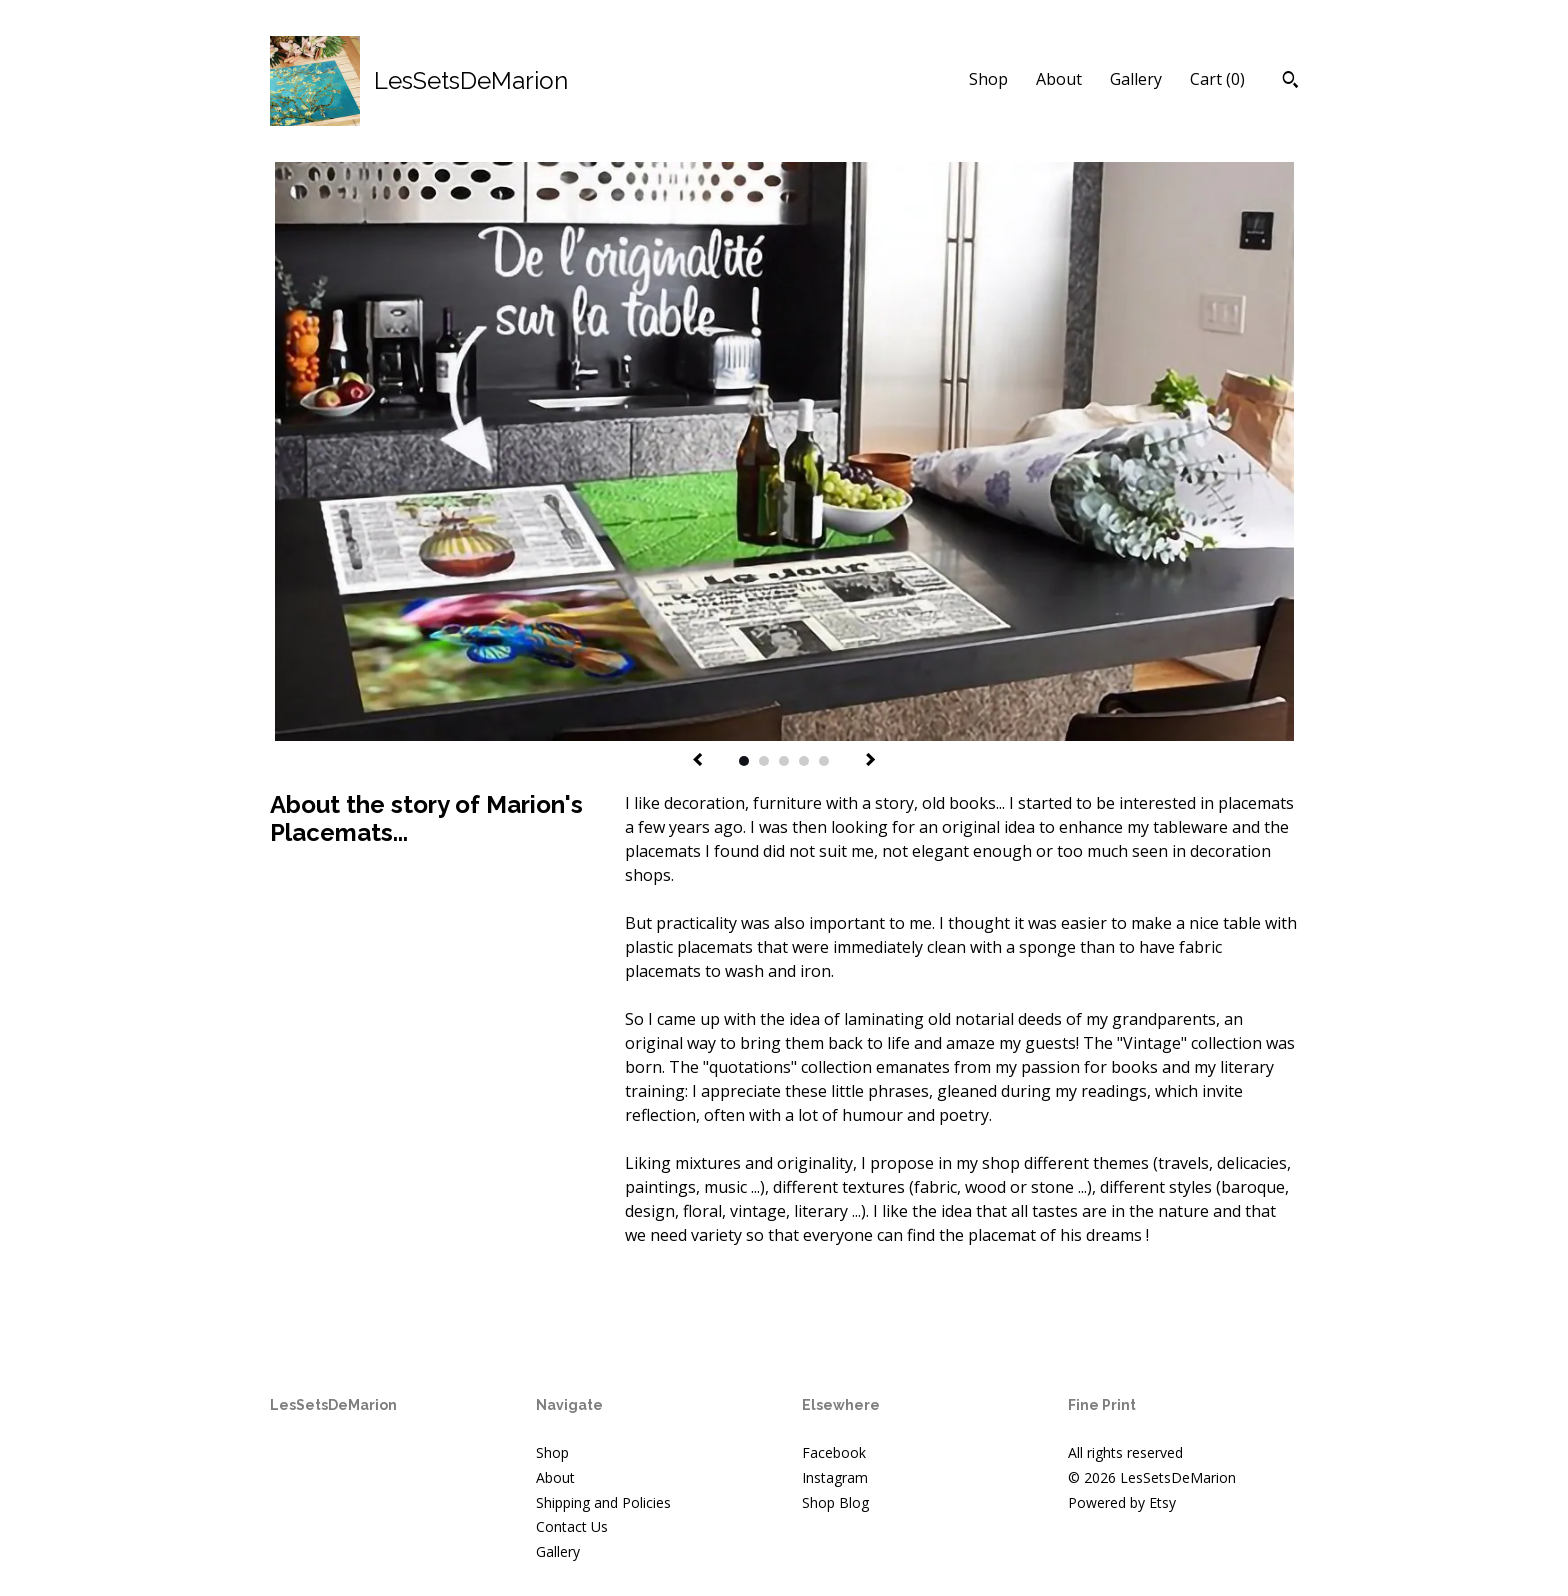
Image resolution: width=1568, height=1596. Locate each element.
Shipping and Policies (603, 1502)
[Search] (1290, 82)
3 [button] (784, 761)
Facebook (834, 1452)
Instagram (835, 1477)
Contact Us (572, 1526)
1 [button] (744, 761)
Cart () (1217, 79)
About (1059, 79)
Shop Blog (835, 1502)
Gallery (1136, 79)
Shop (988, 79)
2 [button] (764, 761)
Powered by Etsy (1122, 1502)
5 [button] (824, 761)
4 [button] (804, 761)
